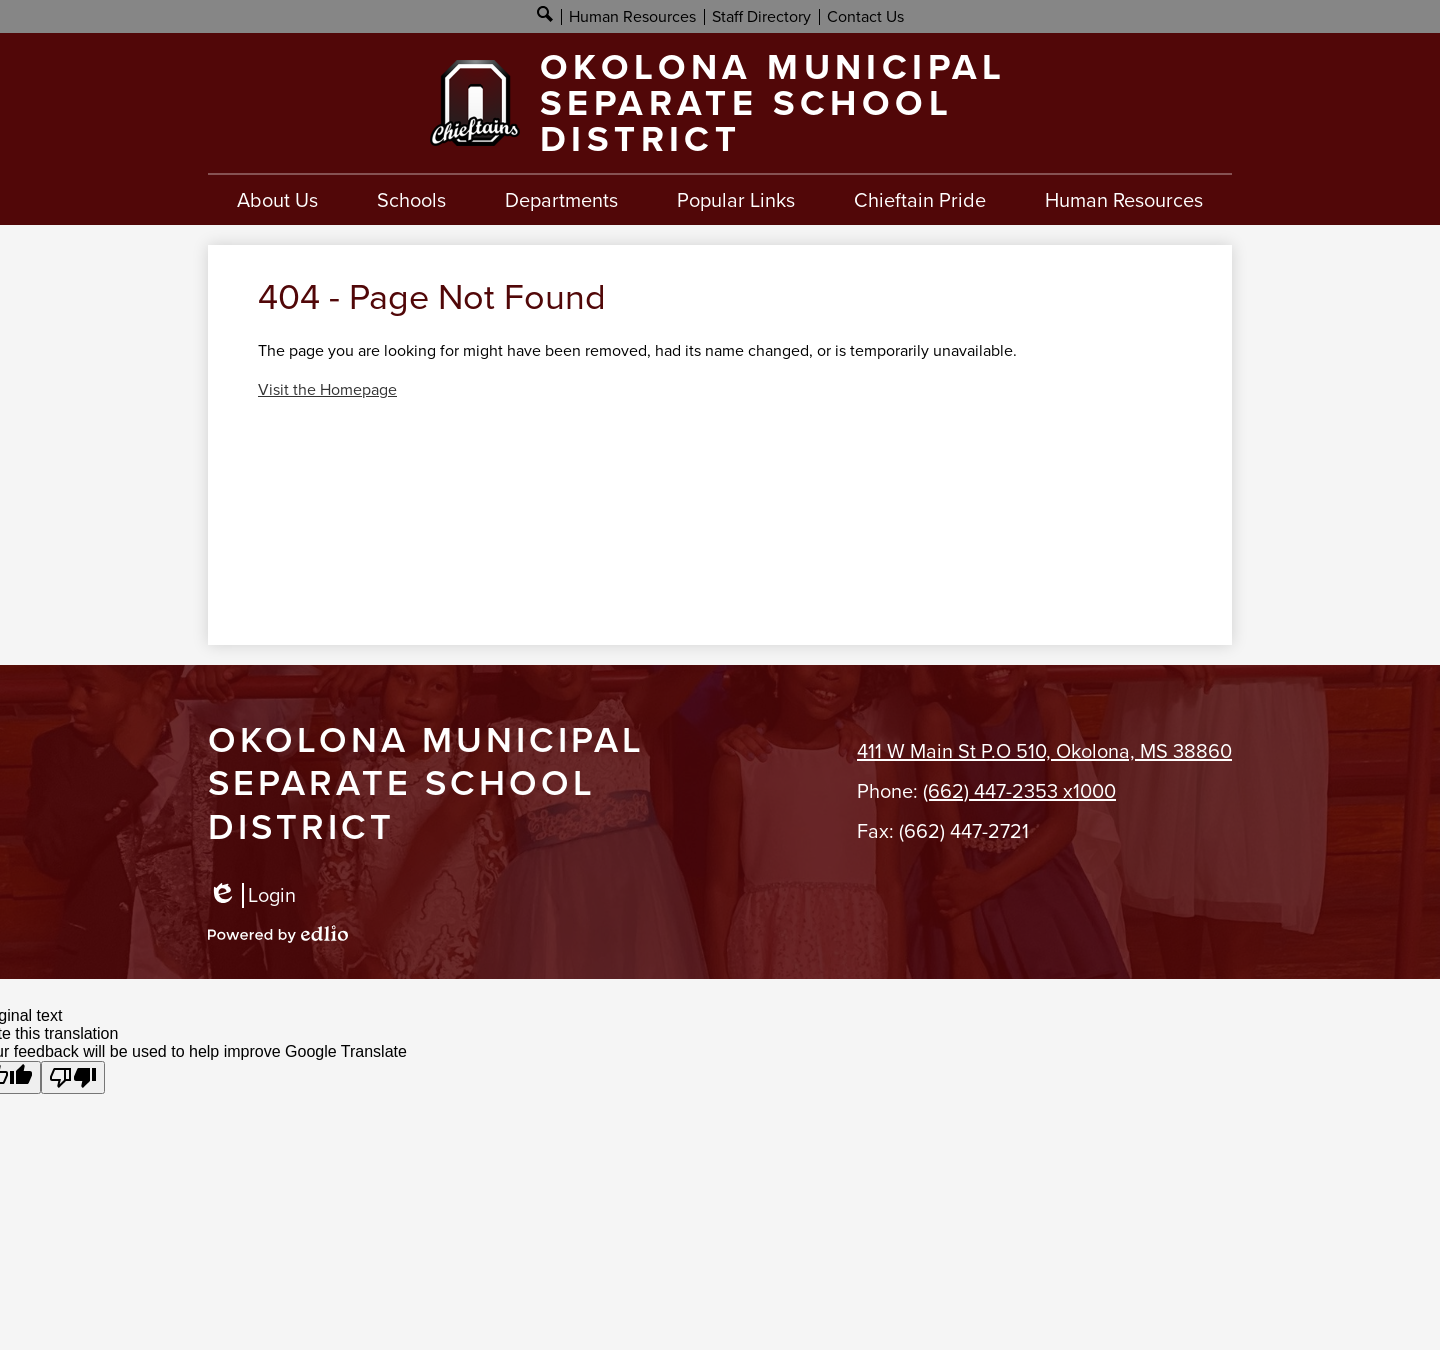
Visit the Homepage (327, 389)
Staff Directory (761, 16)
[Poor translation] (73, 1077)
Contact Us (865, 16)
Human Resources (632, 16)
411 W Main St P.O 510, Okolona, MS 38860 (1044, 751)
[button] (277, 200)
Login (252, 895)
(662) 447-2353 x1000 (1019, 791)
